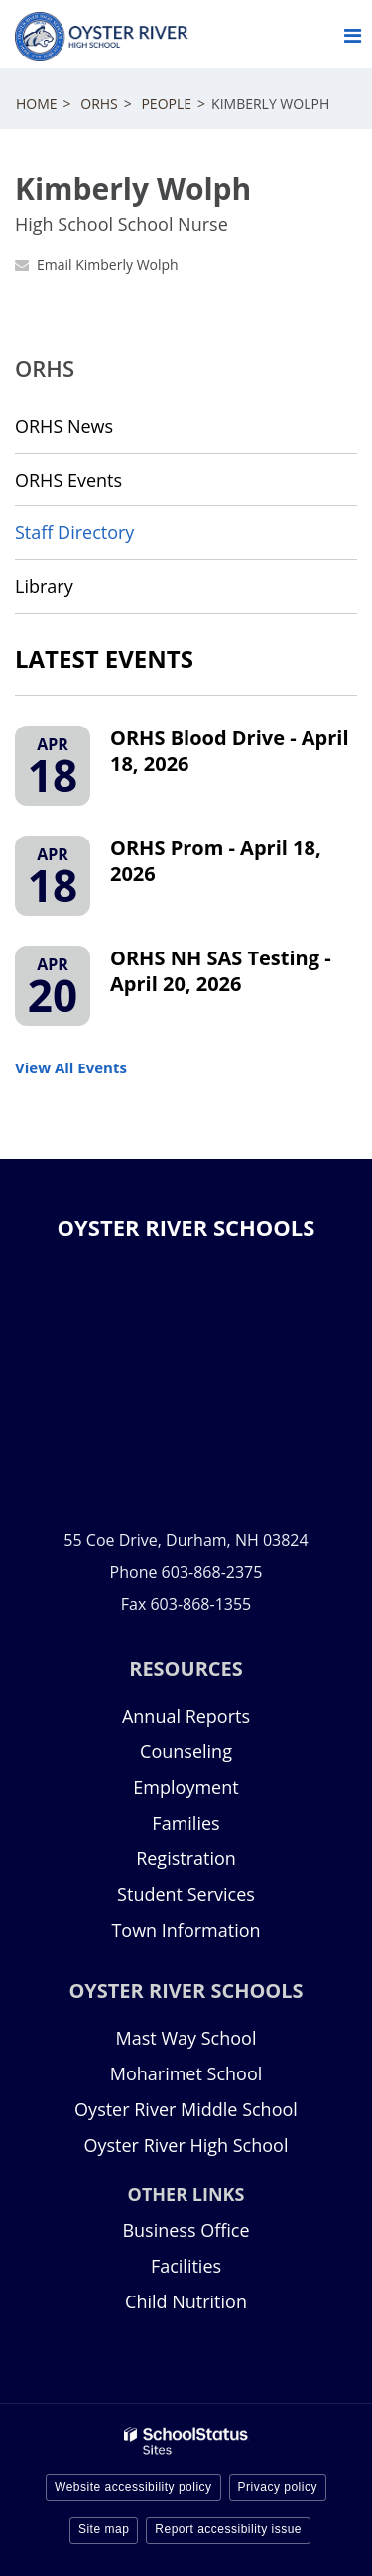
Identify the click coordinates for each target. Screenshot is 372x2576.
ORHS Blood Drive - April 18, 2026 (229, 751)
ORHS (99, 103)
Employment (185, 1787)
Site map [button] (103, 2529)
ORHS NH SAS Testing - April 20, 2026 (220, 971)
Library (80, 592)
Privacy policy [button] (277, 2487)
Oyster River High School (186, 2145)
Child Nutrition (186, 2301)
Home (37, 103)
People (166, 103)
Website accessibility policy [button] (133, 2487)
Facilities (186, 2266)
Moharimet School (186, 2073)
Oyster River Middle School (186, 2109)
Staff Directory (74, 532)
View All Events (71, 1067)
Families (185, 1823)
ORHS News (64, 426)
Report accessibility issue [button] (228, 2529)
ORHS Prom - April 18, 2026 (215, 861)
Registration (186, 1858)
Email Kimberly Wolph (108, 264)
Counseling (186, 1751)
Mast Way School (186, 2038)
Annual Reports (186, 1716)
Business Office (185, 2230)
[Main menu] (352, 34)
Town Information (185, 1930)
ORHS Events (68, 480)
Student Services (186, 1894)
